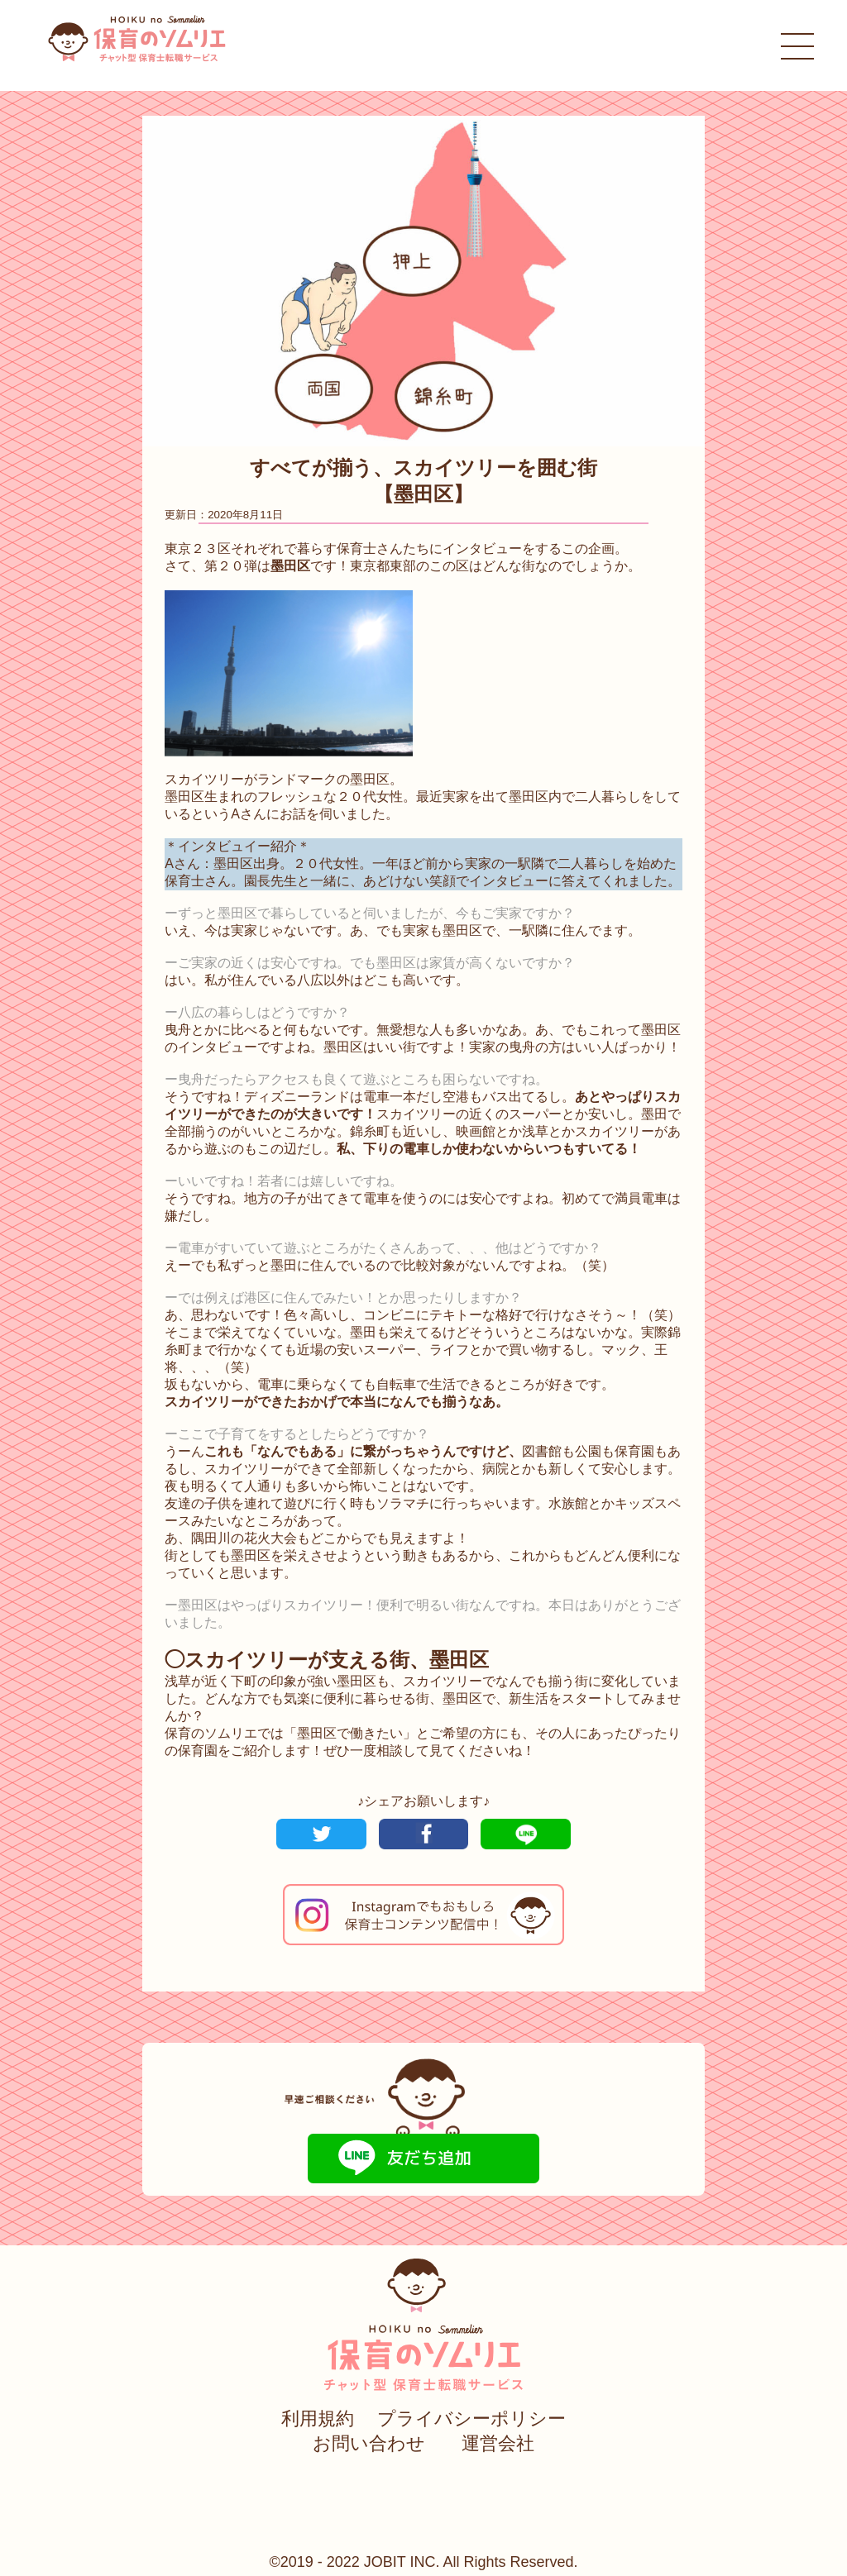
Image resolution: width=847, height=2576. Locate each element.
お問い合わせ (369, 2443)
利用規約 (317, 2418)
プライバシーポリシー (471, 2418)
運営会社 (498, 2443)
